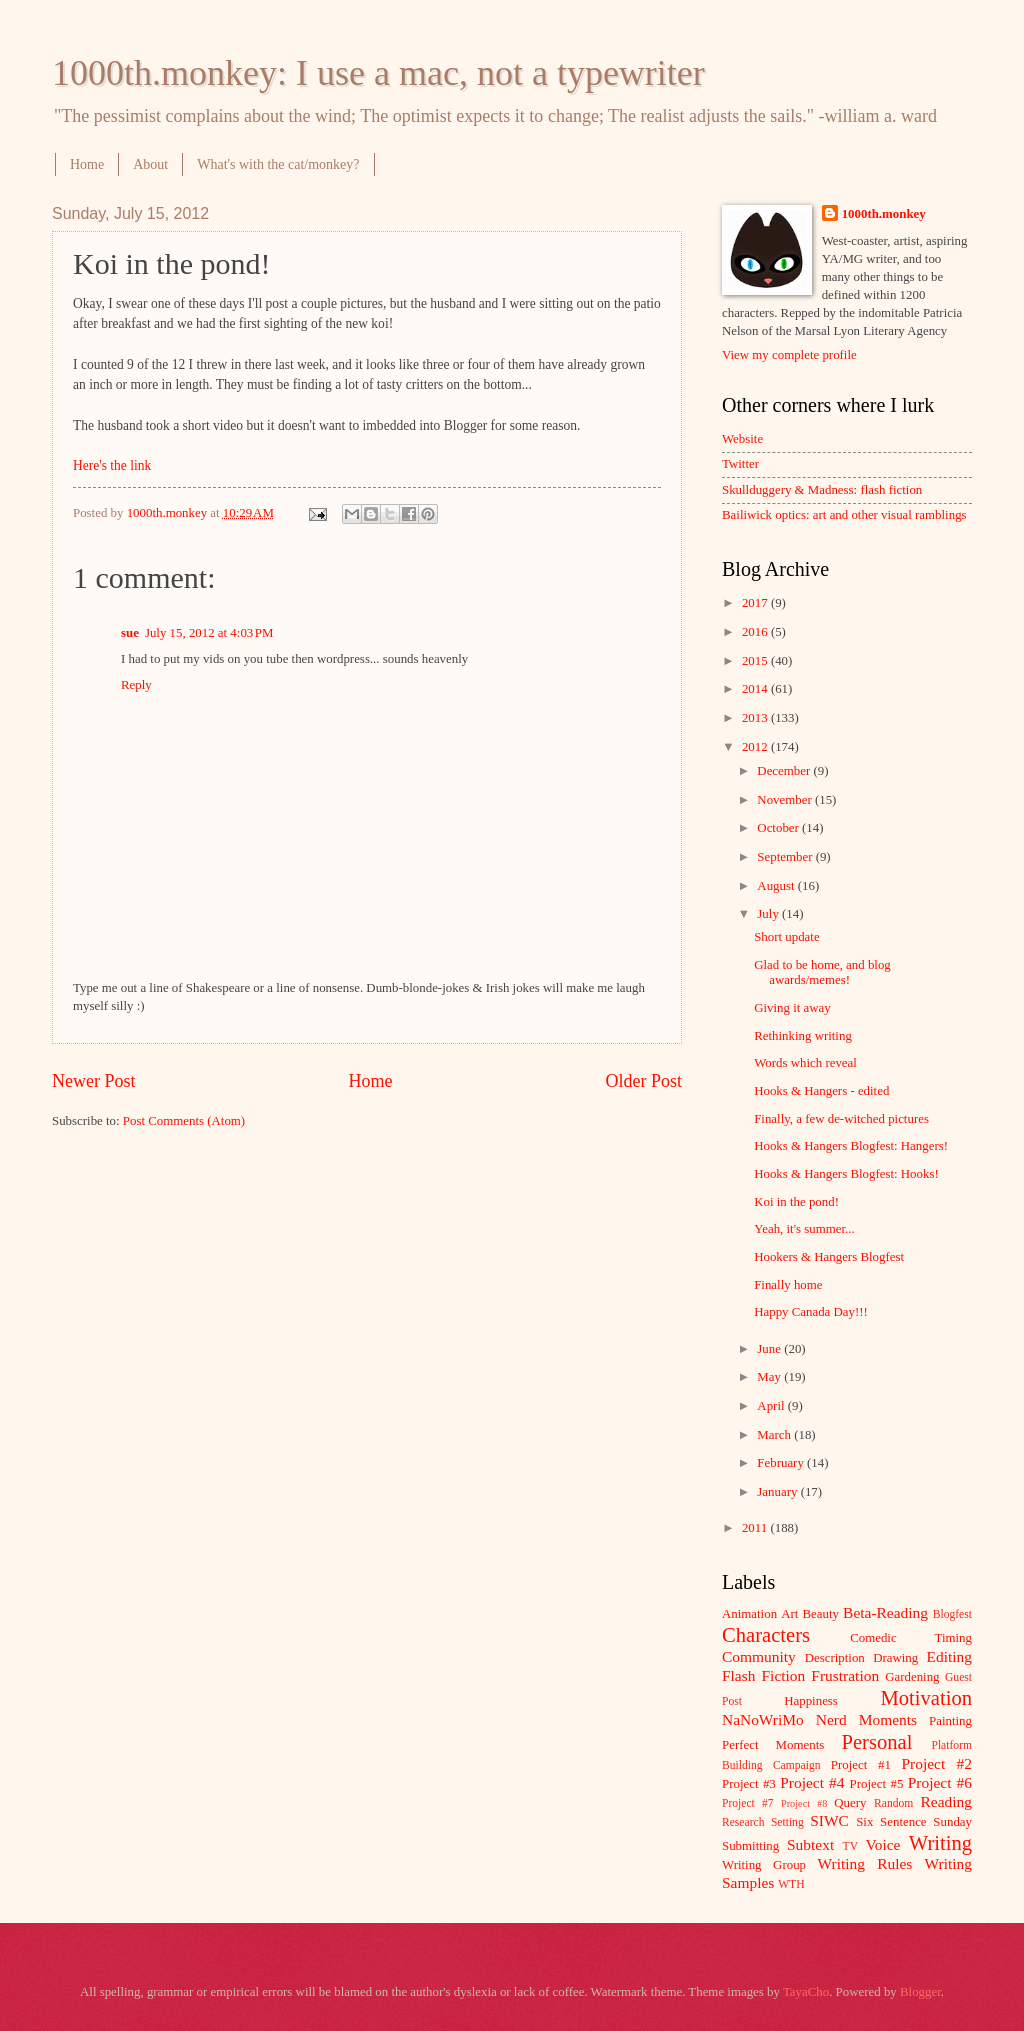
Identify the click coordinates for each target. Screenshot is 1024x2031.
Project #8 (804, 1803)
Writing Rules (865, 1863)
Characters (766, 1635)
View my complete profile (789, 355)
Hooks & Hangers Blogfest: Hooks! (846, 1174)
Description (835, 1658)
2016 (756, 632)
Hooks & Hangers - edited (821, 1091)
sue (130, 633)
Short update (786, 937)
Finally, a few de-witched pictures (841, 1119)
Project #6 (940, 1782)
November (786, 800)
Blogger (920, 1992)
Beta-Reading (885, 1612)
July (769, 914)
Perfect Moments (773, 1745)
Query (850, 1803)
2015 (756, 661)
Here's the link (112, 465)
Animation (749, 1614)
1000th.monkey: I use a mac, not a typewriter (378, 73)
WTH (791, 1884)
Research (743, 1822)
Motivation (926, 1698)
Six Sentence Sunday (914, 1822)
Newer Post (94, 1081)
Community (759, 1656)
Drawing (895, 1658)
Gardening (912, 1677)
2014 (756, 689)
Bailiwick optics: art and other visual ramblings (844, 515)
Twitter (740, 464)
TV (850, 1846)
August (777, 886)
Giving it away (792, 1008)
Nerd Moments (866, 1719)
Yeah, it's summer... (804, 1229)
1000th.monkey (884, 214)
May (770, 1377)
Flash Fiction (763, 1675)
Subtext (810, 1844)
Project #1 (861, 1765)
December (785, 771)
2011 (756, 1528)
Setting (787, 1822)
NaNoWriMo (763, 1719)
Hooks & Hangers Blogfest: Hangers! (851, 1146)
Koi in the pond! (796, 1202)
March (775, 1435)
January (778, 1492)
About (150, 164)
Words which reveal (805, 1063)
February (782, 1463)
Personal (876, 1742)
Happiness (811, 1701)
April (772, 1406)
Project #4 (812, 1782)
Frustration (845, 1675)
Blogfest (952, 1614)
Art (789, 1614)
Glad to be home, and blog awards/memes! (822, 972)
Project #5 (877, 1784)
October (779, 828)
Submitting (750, 1846)
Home (87, 164)
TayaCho (806, 1992)
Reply (136, 685)
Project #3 (749, 1784)
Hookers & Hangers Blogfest (829, 1257)
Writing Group (764, 1865)
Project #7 (748, 1803)
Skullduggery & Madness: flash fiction (822, 490)
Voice (883, 1844)
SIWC (829, 1820)
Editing (949, 1656)
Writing (940, 1843)
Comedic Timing (911, 1638)
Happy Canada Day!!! (811, 1312)
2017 (756, 603)
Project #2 (937, 1763)
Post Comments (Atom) (184, 1121)
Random (893, 1803)
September (786, 857)
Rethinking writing (803, 1036)
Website (742, 439)
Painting (950, 1721)
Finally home (788, 1285)
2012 (756, 747)
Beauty (821, 1614)
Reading (946, 1801)
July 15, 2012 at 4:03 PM (209, 633)
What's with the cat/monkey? (278, 164)
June (770, 1349)
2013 (756, 718)
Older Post (643, 1081)
